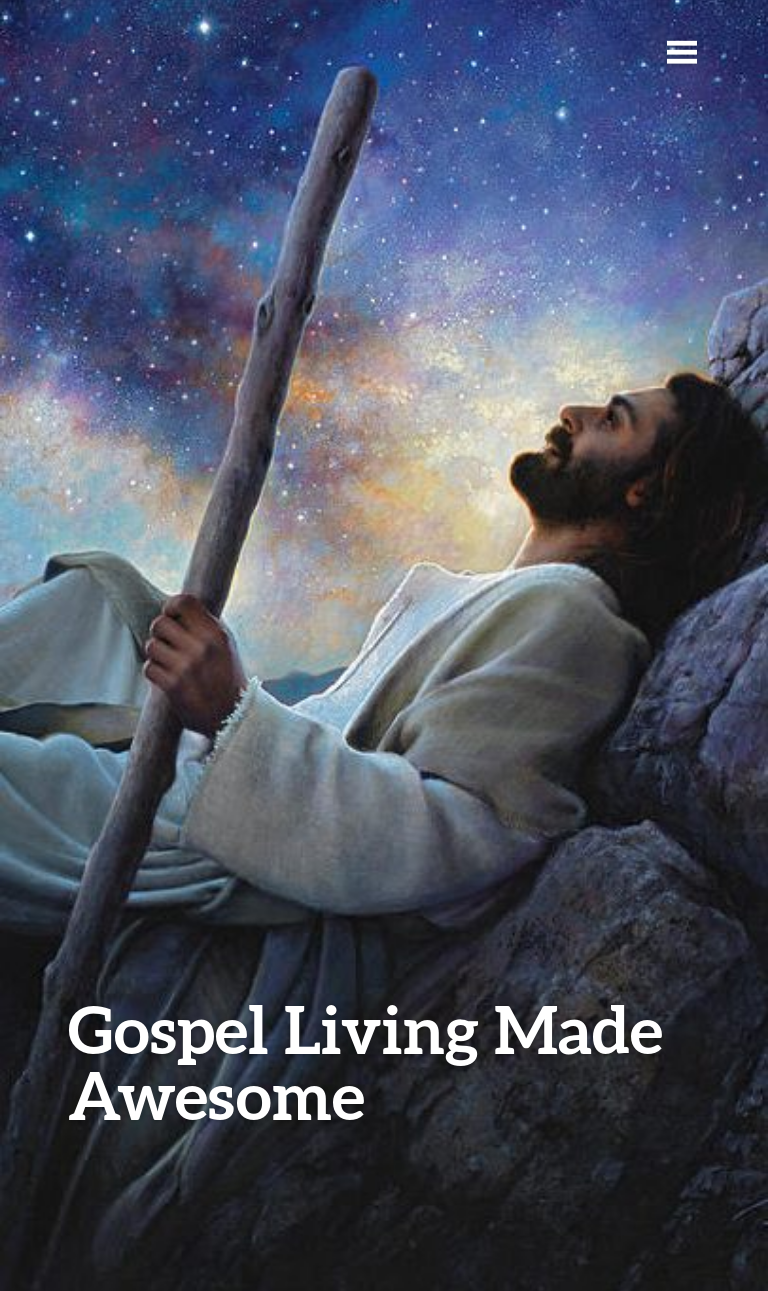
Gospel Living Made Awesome (365, 1061)
